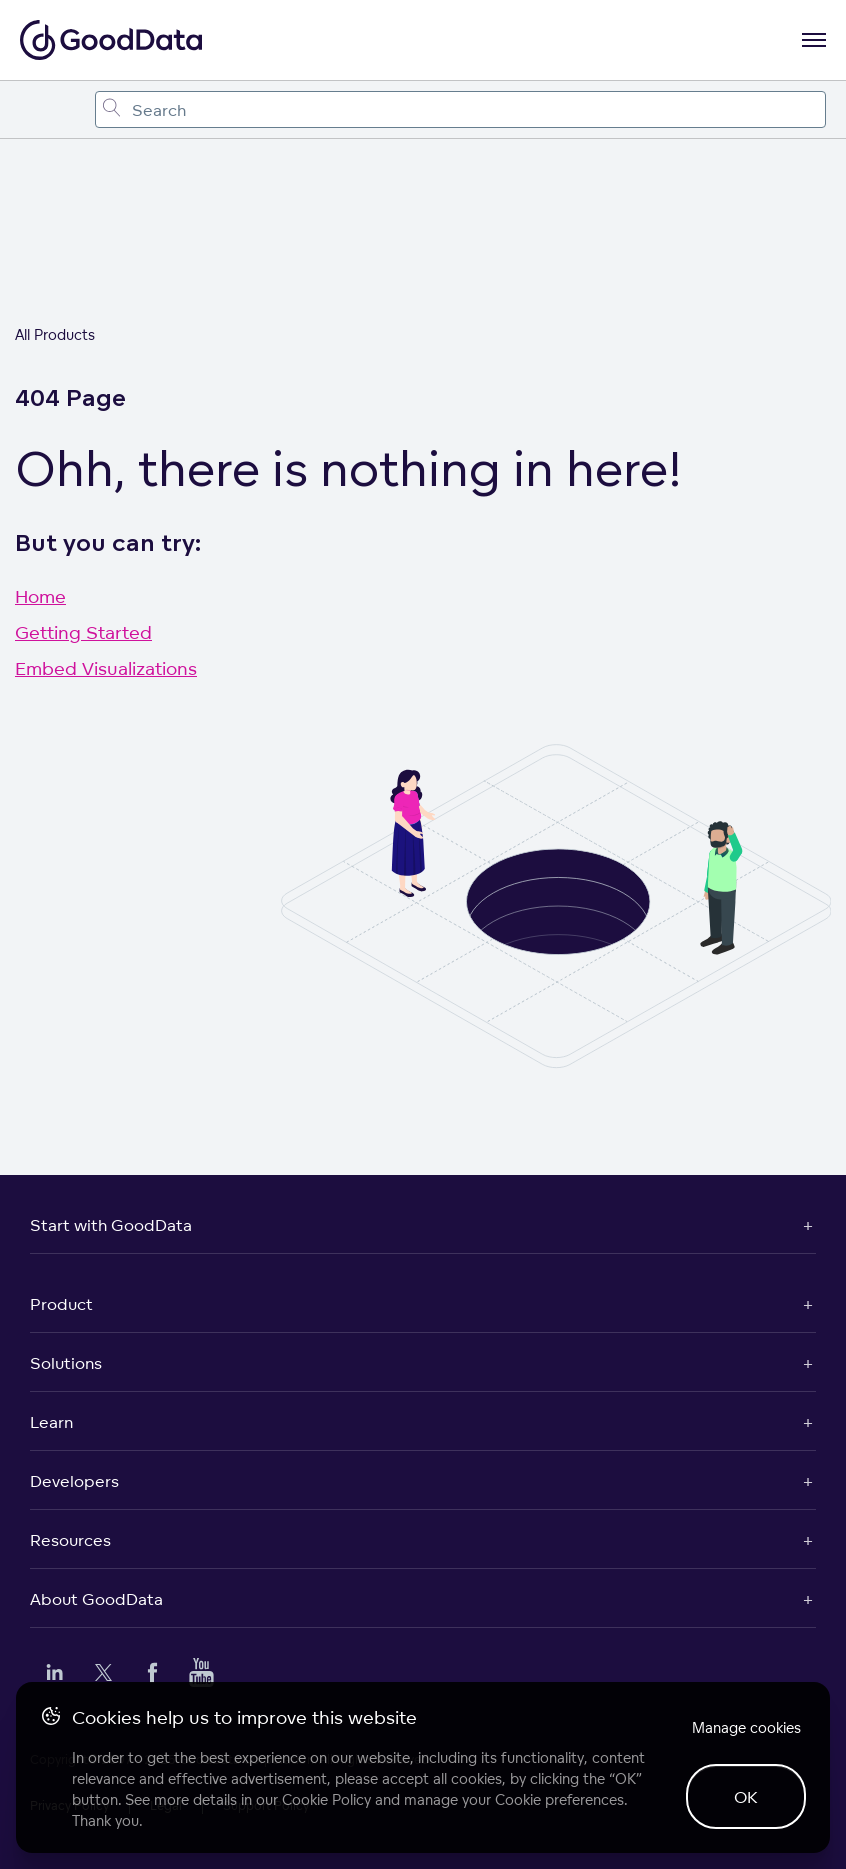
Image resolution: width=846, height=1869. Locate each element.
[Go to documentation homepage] (111, 40)
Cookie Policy (326, 1799)
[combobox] (460, 109)
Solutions (66, 1363)
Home (40, 596)
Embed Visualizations (106, 668)
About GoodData (96, 1599)
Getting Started (83, 632)
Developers (74, 1481)
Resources (70, 1540)
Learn (51, 1422)
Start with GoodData (111, 1225)
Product (61, 1304)
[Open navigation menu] (814, 40)
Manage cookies (746, 1727)
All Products (55, 334)
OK (746, 1797)
